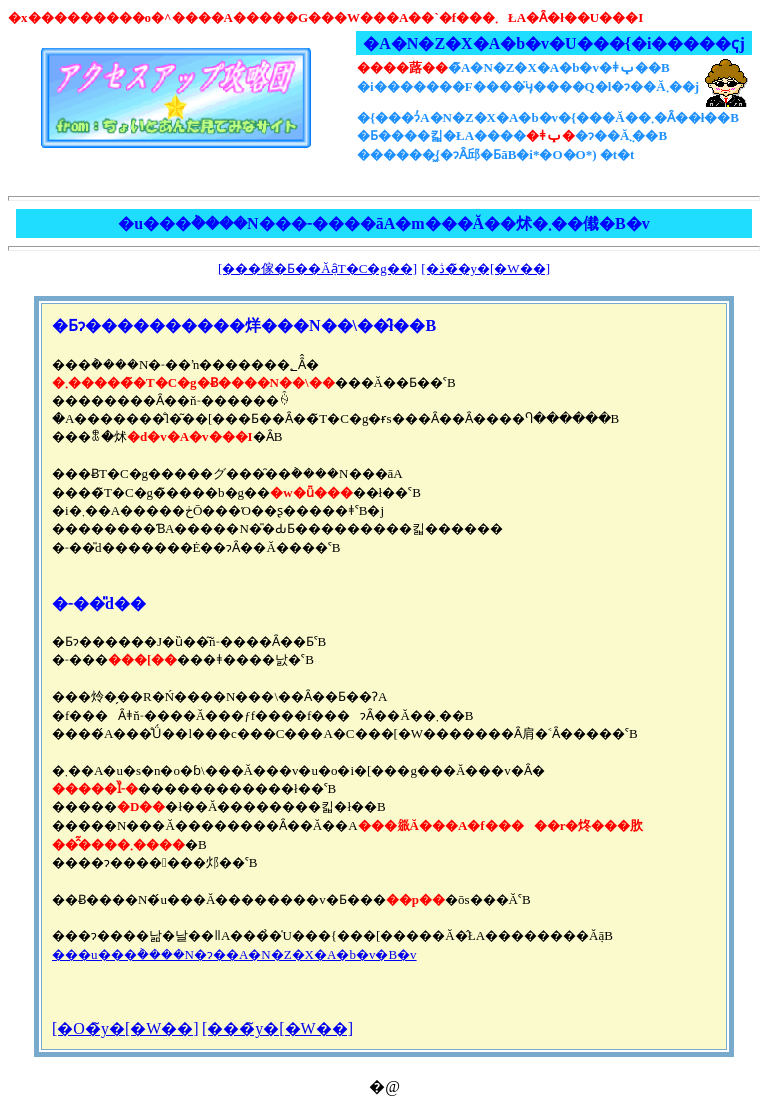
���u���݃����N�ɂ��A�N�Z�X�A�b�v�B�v (234, 954)
